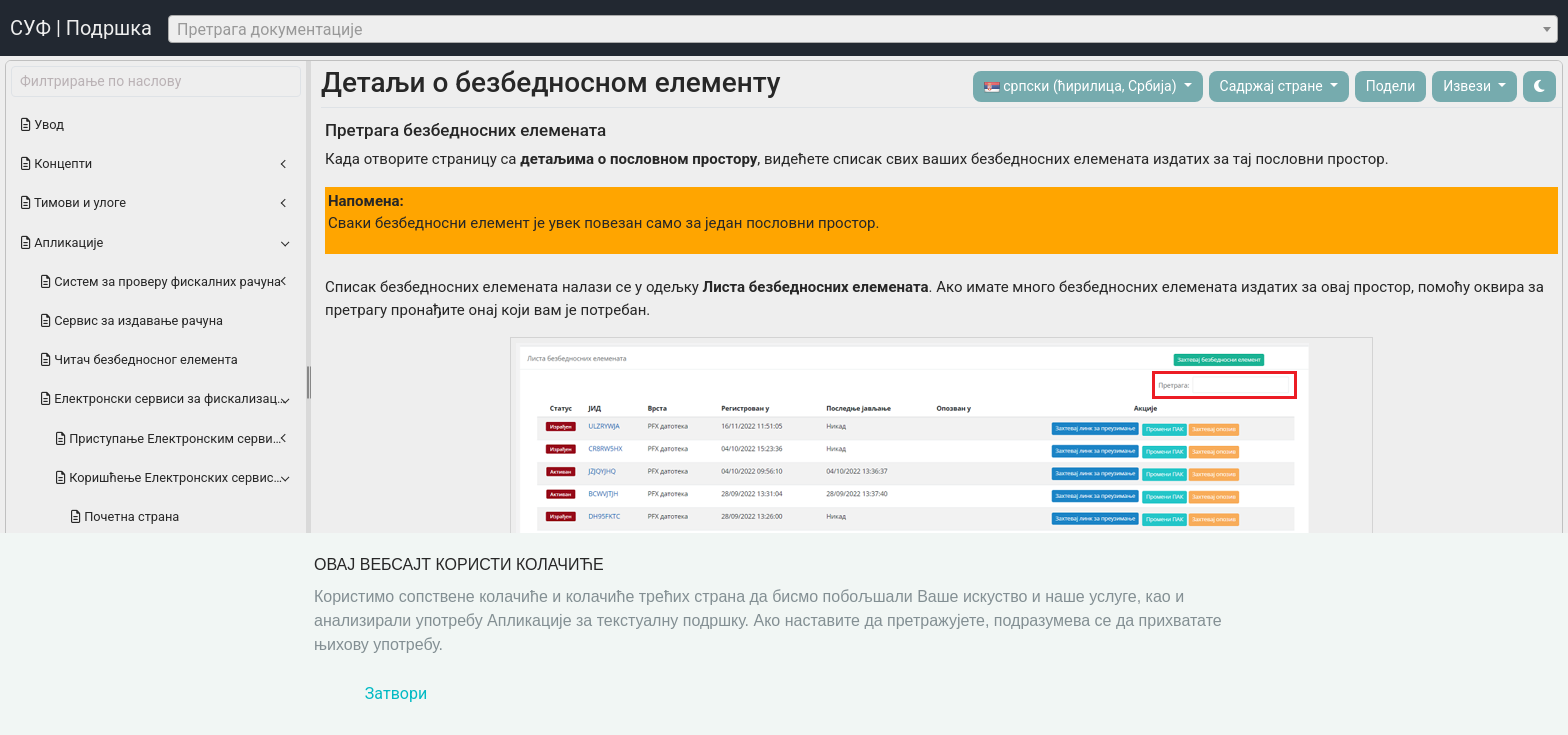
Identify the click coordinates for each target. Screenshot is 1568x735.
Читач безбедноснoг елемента (139, 359)
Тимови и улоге (73, 202)
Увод (42, 124)
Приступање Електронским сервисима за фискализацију (178, 438)
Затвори (396, 693)
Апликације (62, 242)
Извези (1468, 86)
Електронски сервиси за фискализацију (167, 398)
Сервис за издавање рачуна (132, 320)
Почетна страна (125, 516)
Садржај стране (1273, 86)
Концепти (56, 163)
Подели (1391, 86)
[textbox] (863, 30)
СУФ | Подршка (81, 28)
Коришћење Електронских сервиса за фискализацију (178, 477)
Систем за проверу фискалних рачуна (161, 281)
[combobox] (863, 29)
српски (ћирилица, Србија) (1082, 86)
